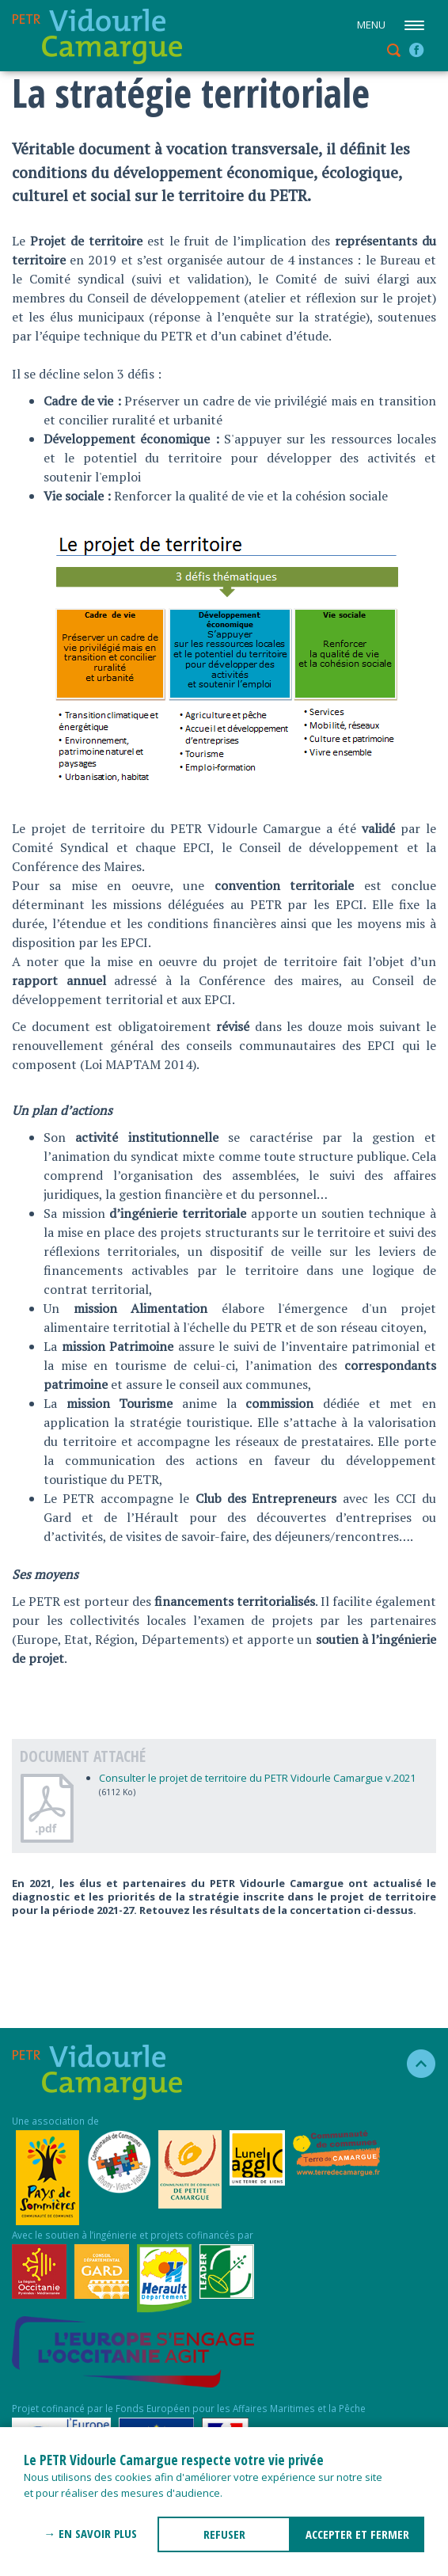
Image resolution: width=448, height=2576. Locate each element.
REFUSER (224, 2534)
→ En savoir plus (90, 2533)
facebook (416, 50)
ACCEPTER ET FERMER (357, 2534)
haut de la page (414, 2063)
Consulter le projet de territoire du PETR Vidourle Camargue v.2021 (257, 1778)
